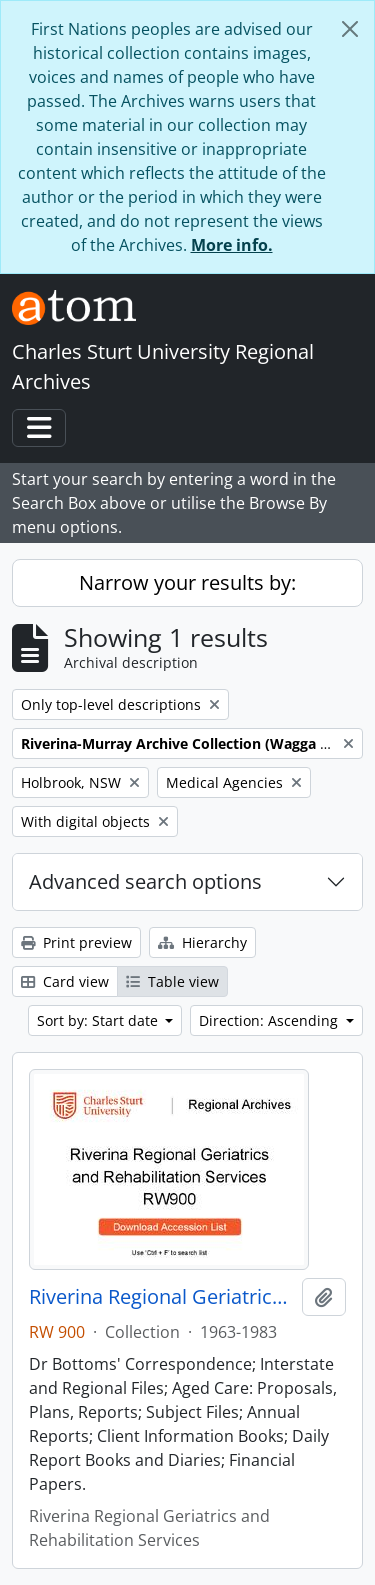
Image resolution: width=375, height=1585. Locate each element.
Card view (65, 981)
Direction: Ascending (270, 1020)
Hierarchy (202, 942)
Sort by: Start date (99, 1020)
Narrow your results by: (187, 582)
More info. (232, 245)
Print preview (76, 942)
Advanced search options (145, 881)
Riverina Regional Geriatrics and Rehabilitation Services (161, 1297)
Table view (172, 981)
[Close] (350, 29)
